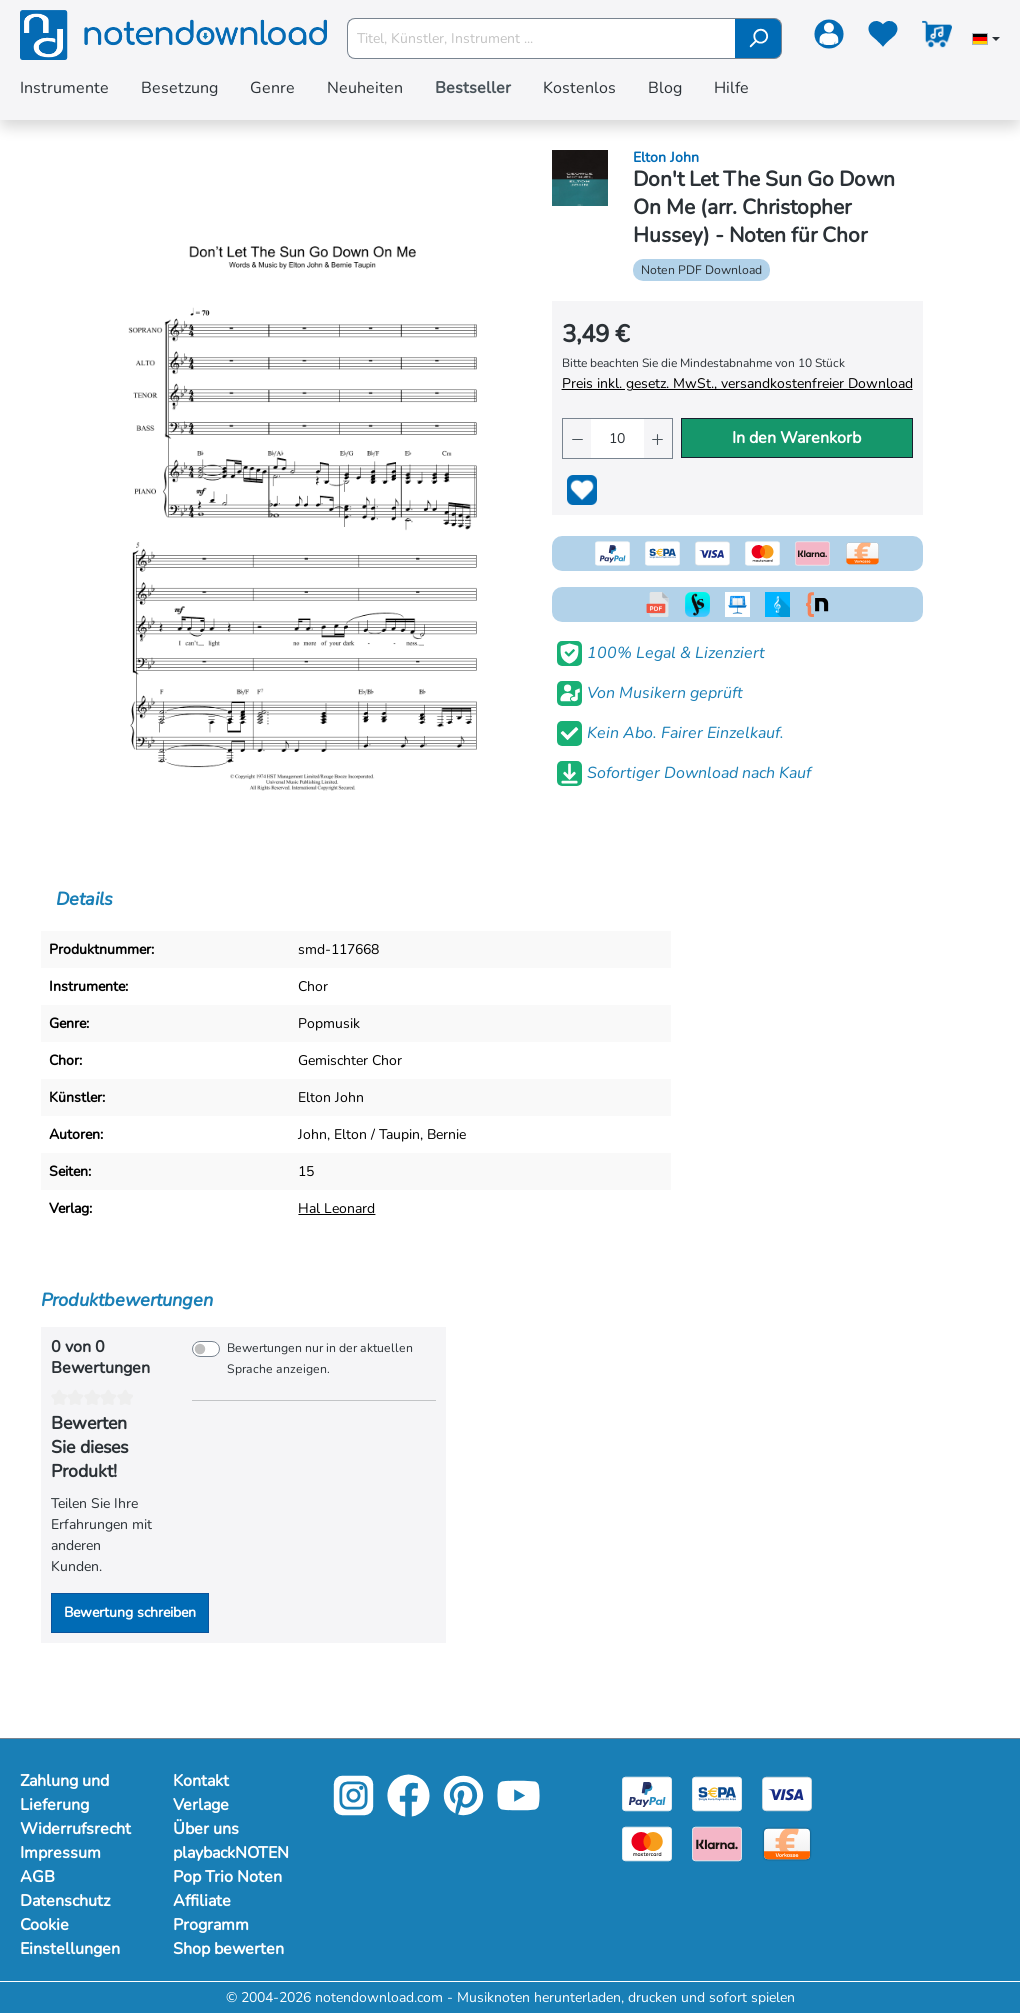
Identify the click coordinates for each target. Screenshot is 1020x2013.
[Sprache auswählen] (986, 41)
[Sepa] (717, 1793)
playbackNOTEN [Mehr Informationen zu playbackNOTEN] (229, 1853)
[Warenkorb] (937, 38)
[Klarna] (717, 1843)
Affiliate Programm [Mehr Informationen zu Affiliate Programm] (211, 1913)
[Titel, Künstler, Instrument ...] (542, 38)
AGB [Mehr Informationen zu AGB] (37, 1877)
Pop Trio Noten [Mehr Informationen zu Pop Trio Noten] (227, 1877)
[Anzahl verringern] (577, 438)
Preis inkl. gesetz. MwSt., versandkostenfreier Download (737, 383)
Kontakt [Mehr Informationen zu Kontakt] (201, 1781)
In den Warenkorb (796, 438)
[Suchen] (758, 38)
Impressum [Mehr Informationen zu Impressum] (60, 1853)
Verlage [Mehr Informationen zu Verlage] (201, 1805)
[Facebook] (408, 1809)
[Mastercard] (647, 1843)
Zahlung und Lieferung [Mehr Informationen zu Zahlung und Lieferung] (64, 1793)
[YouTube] (518, 1809)
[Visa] (787, 1793)
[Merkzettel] (883, 38)
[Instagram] (353, 1809)
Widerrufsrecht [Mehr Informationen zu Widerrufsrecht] (75, 1829)
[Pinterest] (463, 1809)
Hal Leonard (336, 1208)
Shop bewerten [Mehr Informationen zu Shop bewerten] (228, 1949)
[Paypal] (647, 1793)
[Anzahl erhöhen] (658, 438)
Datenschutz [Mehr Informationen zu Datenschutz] (65, 1901)
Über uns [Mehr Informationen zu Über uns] (206, 1829)
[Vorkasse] (787, 1843)
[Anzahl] (618, 438)
